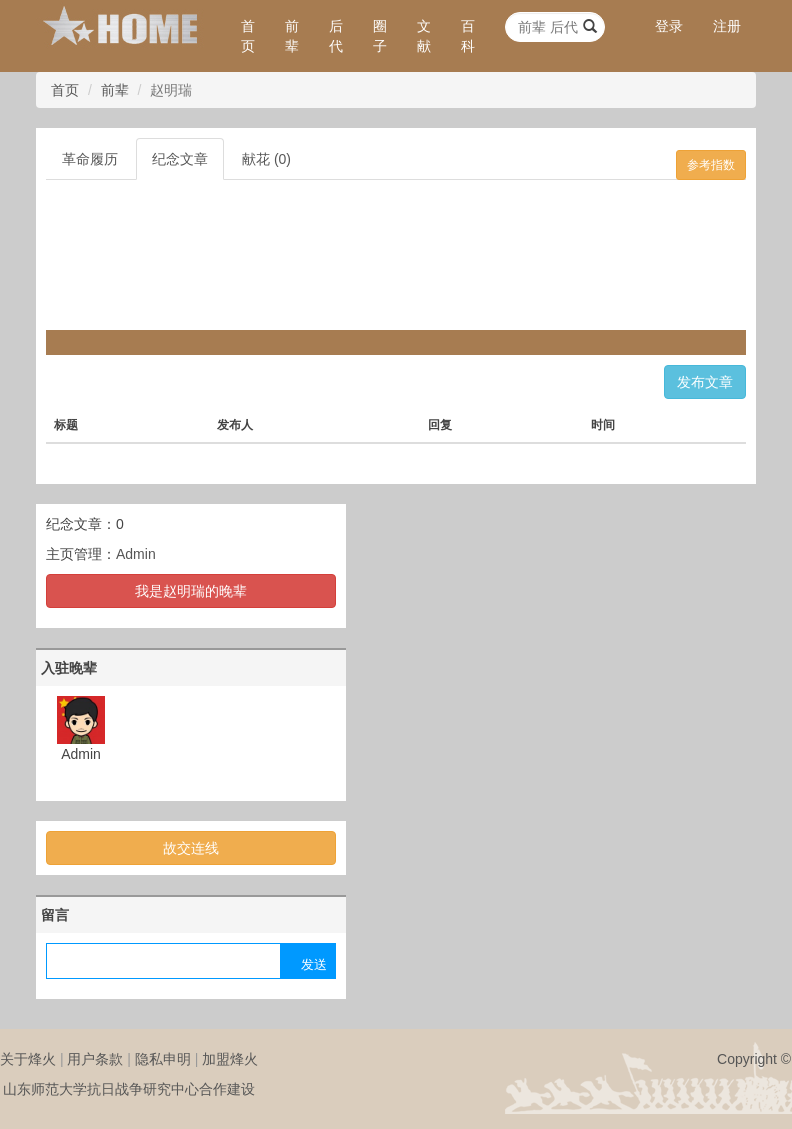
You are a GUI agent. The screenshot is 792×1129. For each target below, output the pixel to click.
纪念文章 (180, 159)
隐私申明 (163, 1059)
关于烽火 (28, 1059)
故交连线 (191, 848)
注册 (727, 26)
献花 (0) (266, 159)
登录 (669, 26)
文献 (424, 36)
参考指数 (711, 165)
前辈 (292, 36)
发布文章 (705, 382)
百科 (468, 36)
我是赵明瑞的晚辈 (191, 591)
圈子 (380, 36)
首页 (248, 36)
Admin (136, 554)
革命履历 (90, 159)
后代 (336, 36)
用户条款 (95, 1059)
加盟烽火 (230, 1059)
